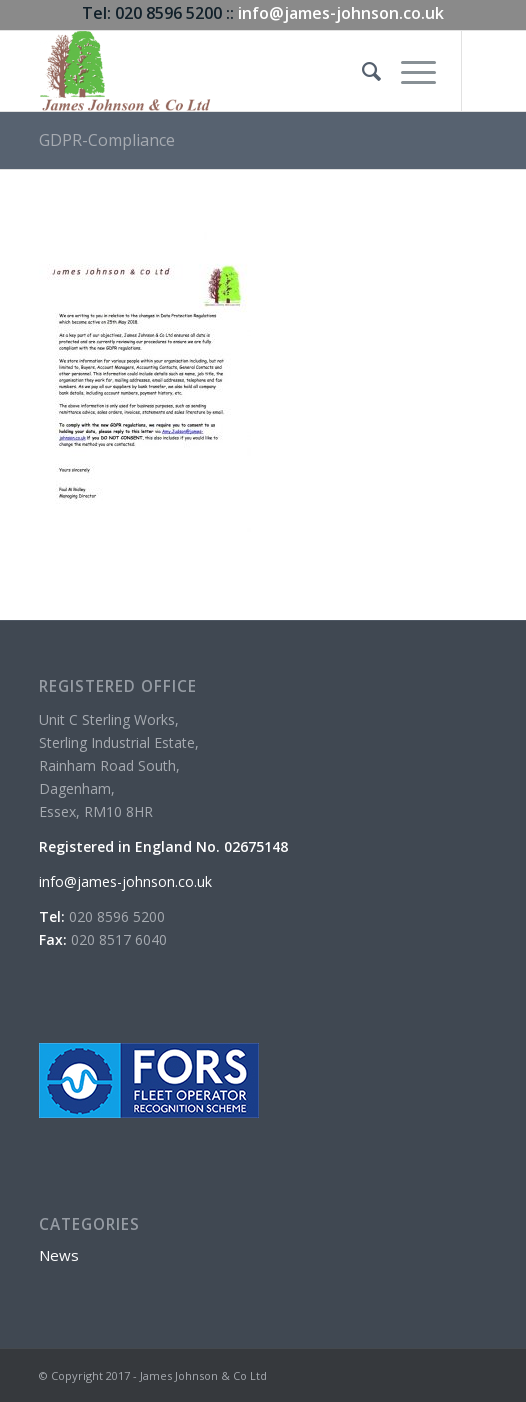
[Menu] (408, 71)
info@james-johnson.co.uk (341, 13)
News (59, 1255)
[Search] (361, 71)
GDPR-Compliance (107, 140)
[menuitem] (361, 71)
